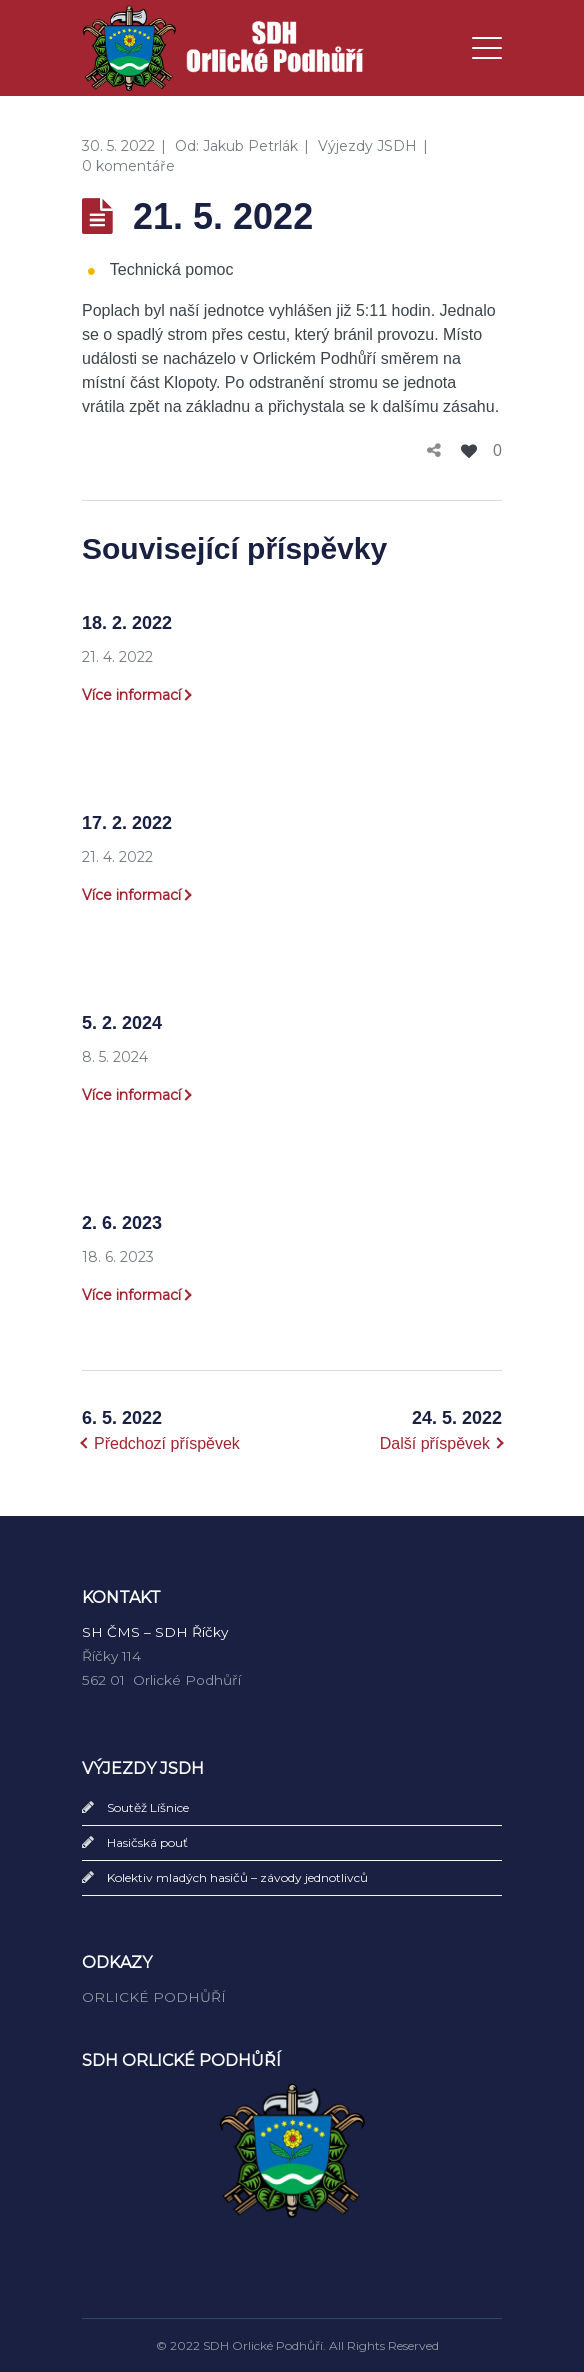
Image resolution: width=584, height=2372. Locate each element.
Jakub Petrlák (250, 146)
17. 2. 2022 (127, 823)
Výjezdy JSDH (367, 146)
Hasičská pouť (147, 1842)
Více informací (131, 695)
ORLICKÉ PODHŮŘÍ (154, 1997)
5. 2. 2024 (122, 1023)
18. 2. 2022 (127, 623)
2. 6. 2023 (122, 1223)
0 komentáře (128, 166)
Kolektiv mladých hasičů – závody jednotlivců (237, 1877)
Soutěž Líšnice (148, 1807)
